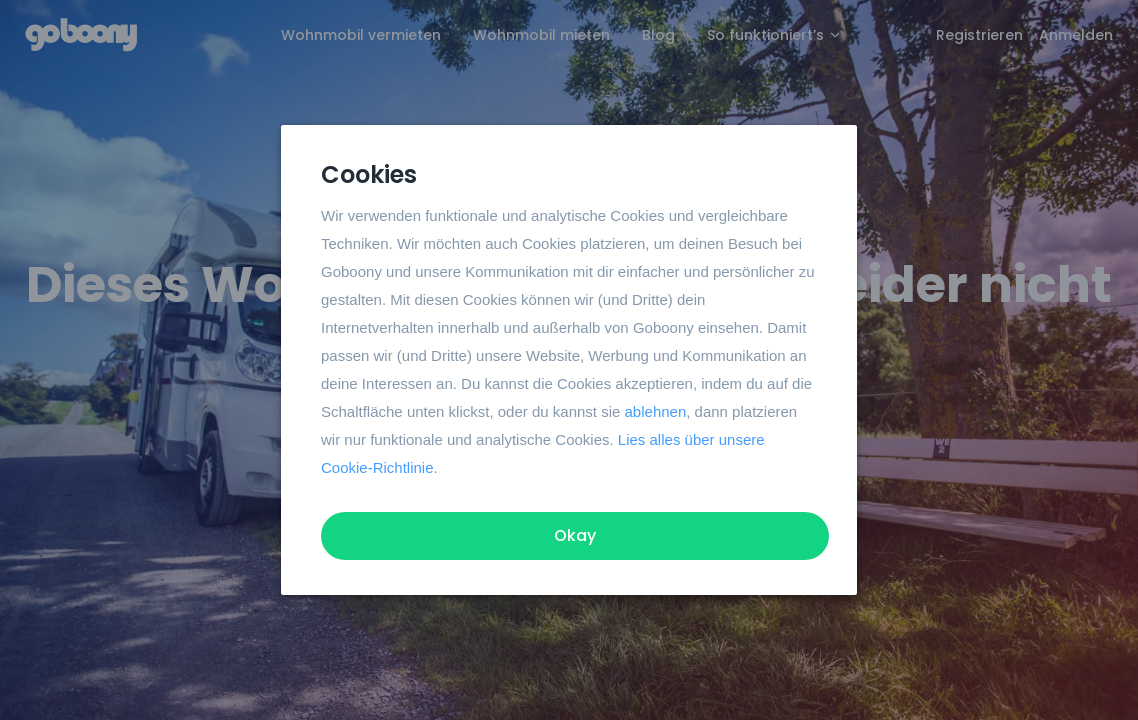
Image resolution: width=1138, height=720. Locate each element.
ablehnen (656, 411)
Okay (575, 535)
